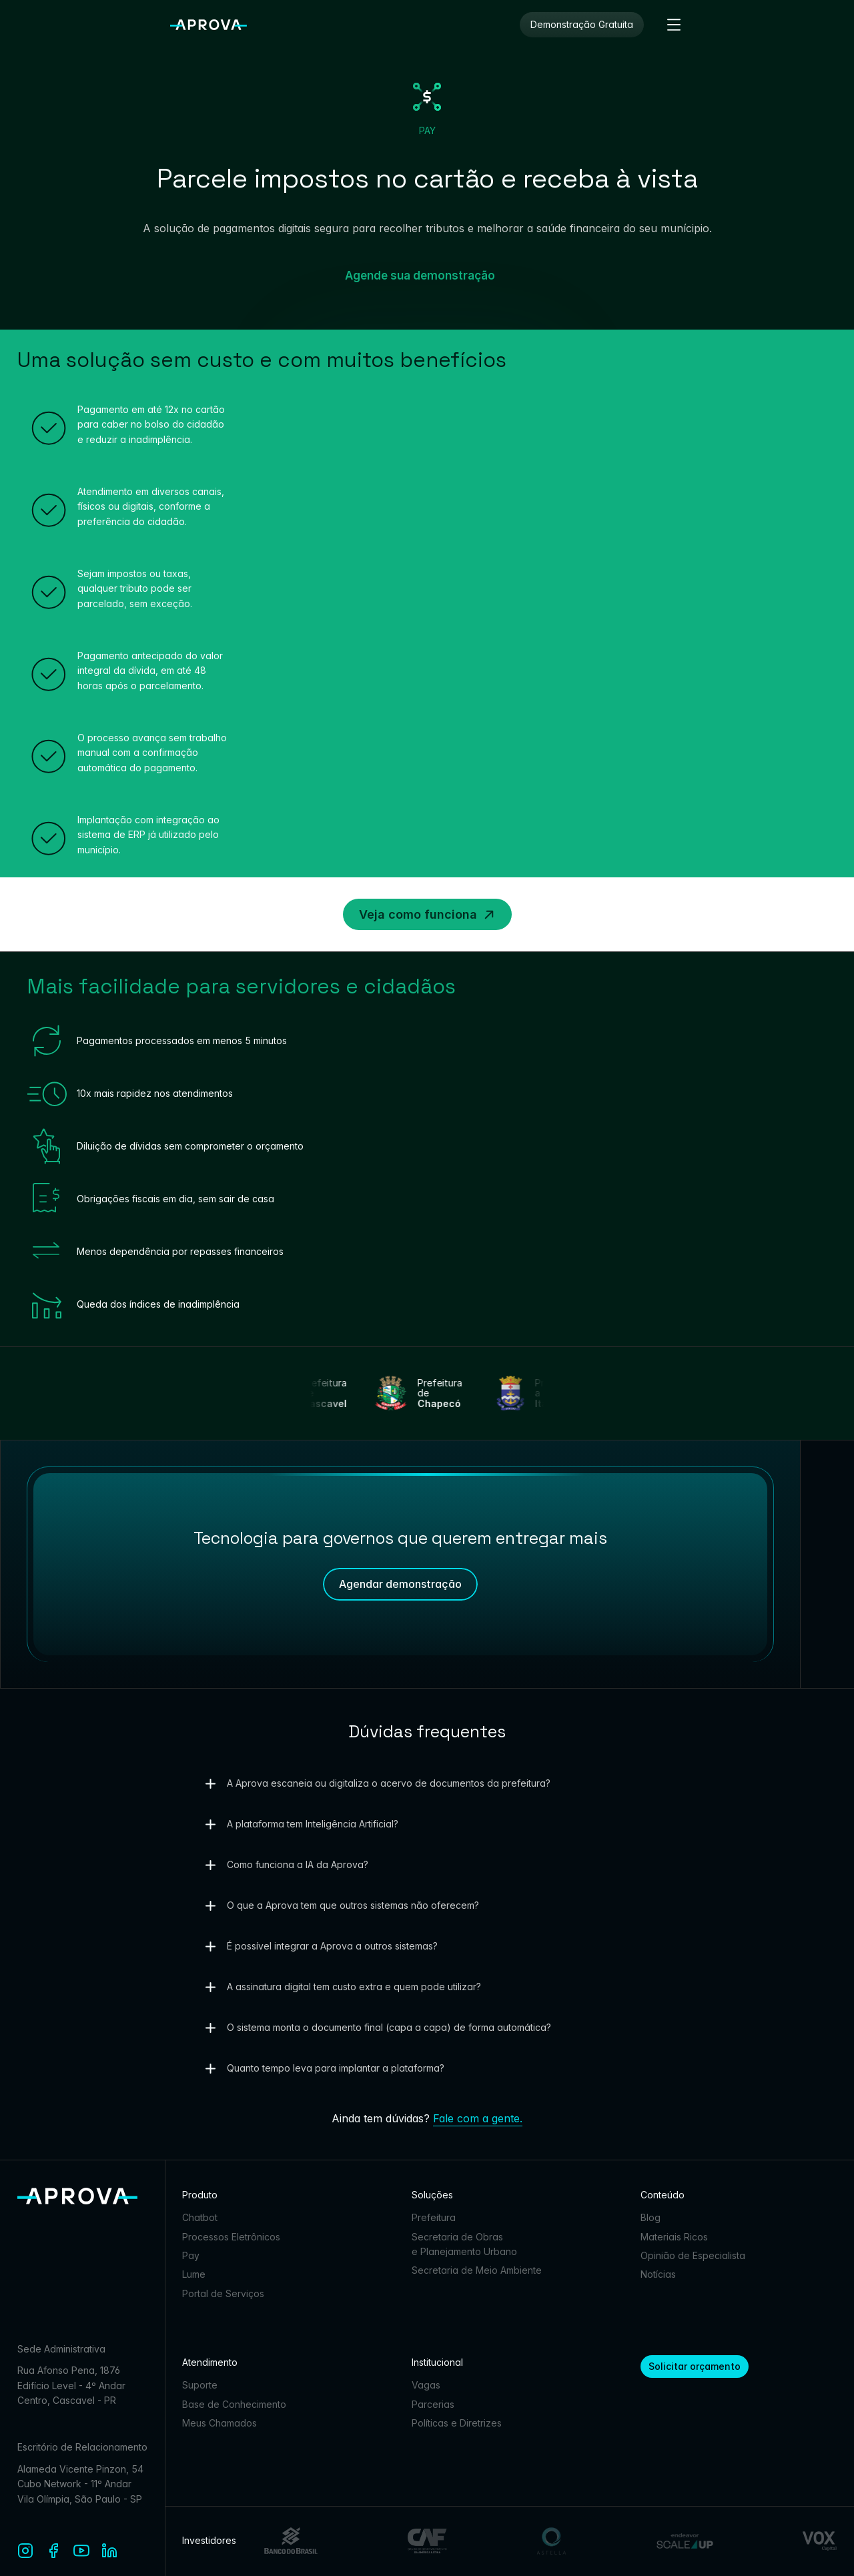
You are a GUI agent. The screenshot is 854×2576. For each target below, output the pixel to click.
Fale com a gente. (477, 2118)
